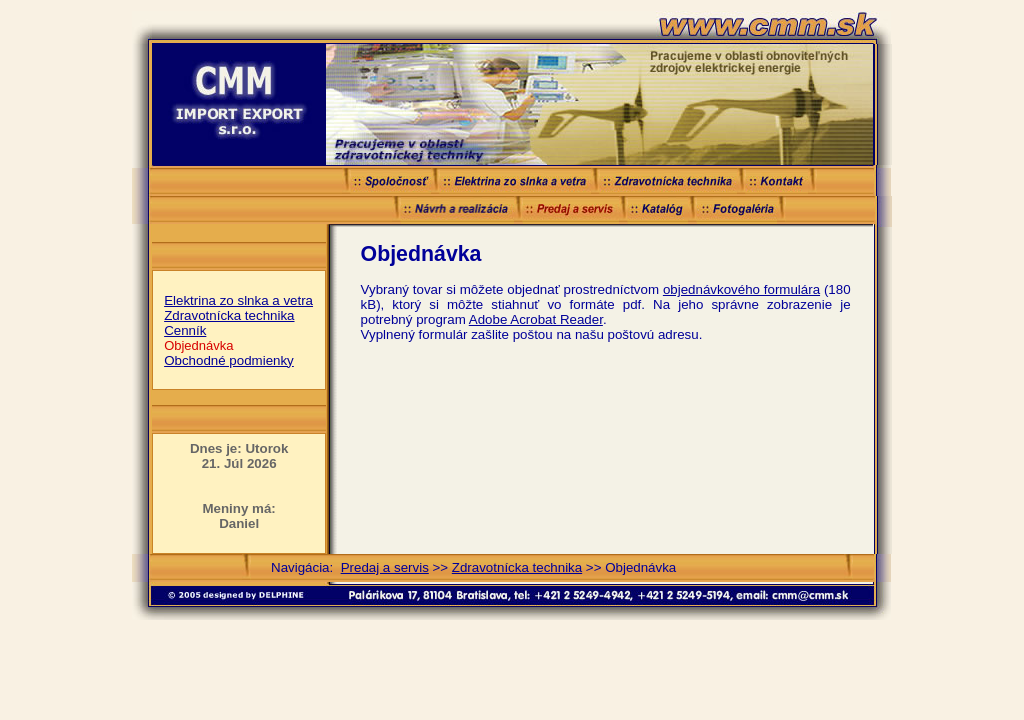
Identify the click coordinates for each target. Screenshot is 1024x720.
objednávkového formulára (741, 289)
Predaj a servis (385, 567)
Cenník (185, 330)
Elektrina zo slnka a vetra (238, 300)
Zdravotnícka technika (229, 315)
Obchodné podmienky (229, 360)
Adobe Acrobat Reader (536, 319)
